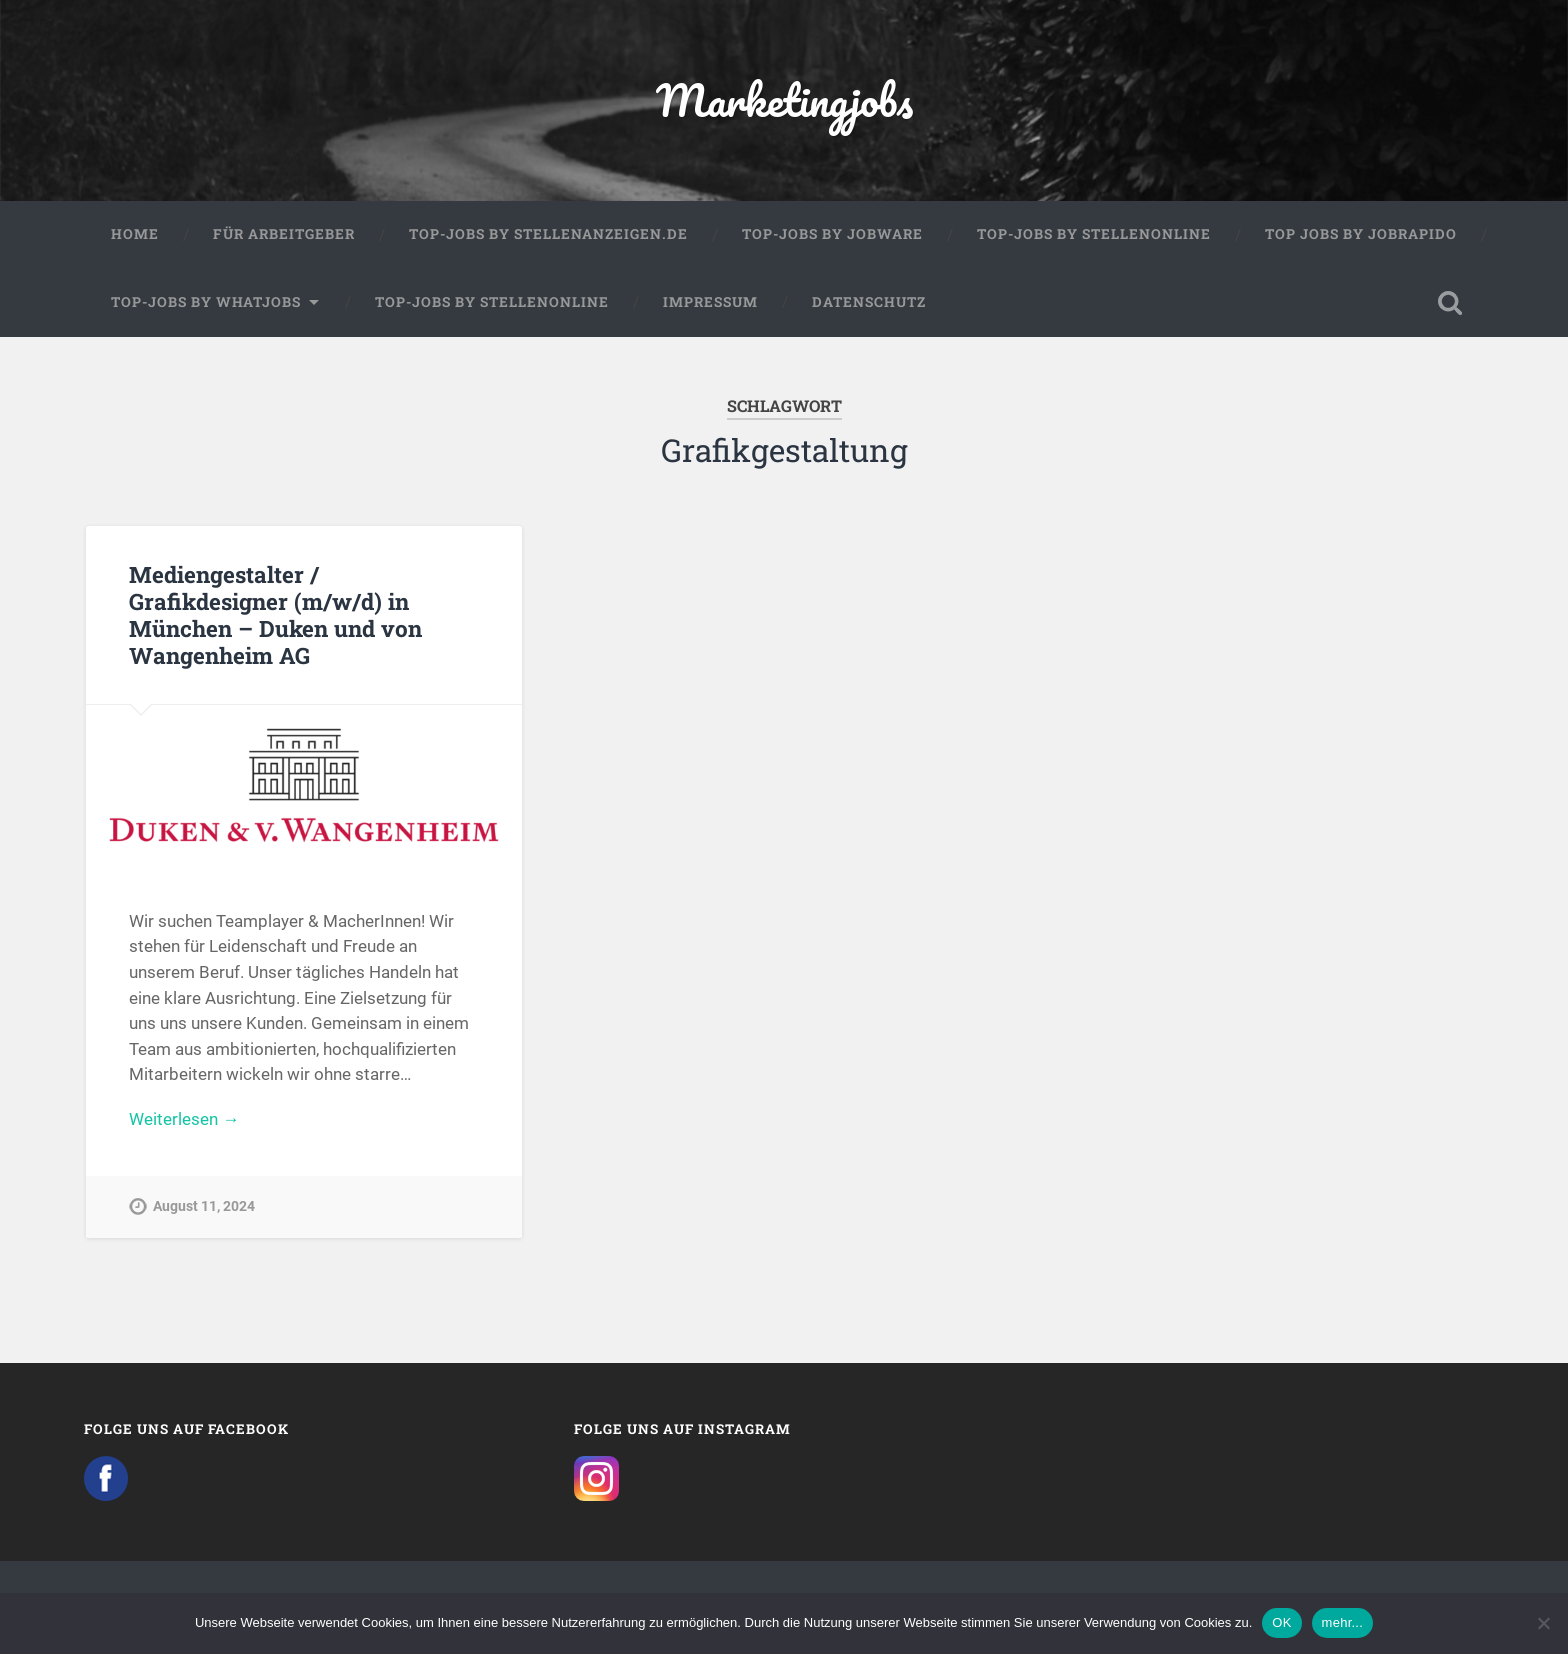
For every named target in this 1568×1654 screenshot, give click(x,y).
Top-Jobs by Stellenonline (1094, 234)
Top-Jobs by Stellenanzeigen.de (548, 234)
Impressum (710, 302)
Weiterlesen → (184, 1119)
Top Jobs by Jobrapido (1361, 234)
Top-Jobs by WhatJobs (206, 302)
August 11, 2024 (204, 1206)
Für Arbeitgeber (284, 234)
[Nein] (1543, 1623)
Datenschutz (869, 302)
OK (1281, 1622)
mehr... (1343, 1622)
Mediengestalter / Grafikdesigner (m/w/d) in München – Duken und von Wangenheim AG (275, 614)
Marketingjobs (784, 99)
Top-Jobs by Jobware (832, 234)
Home (135, 234)
